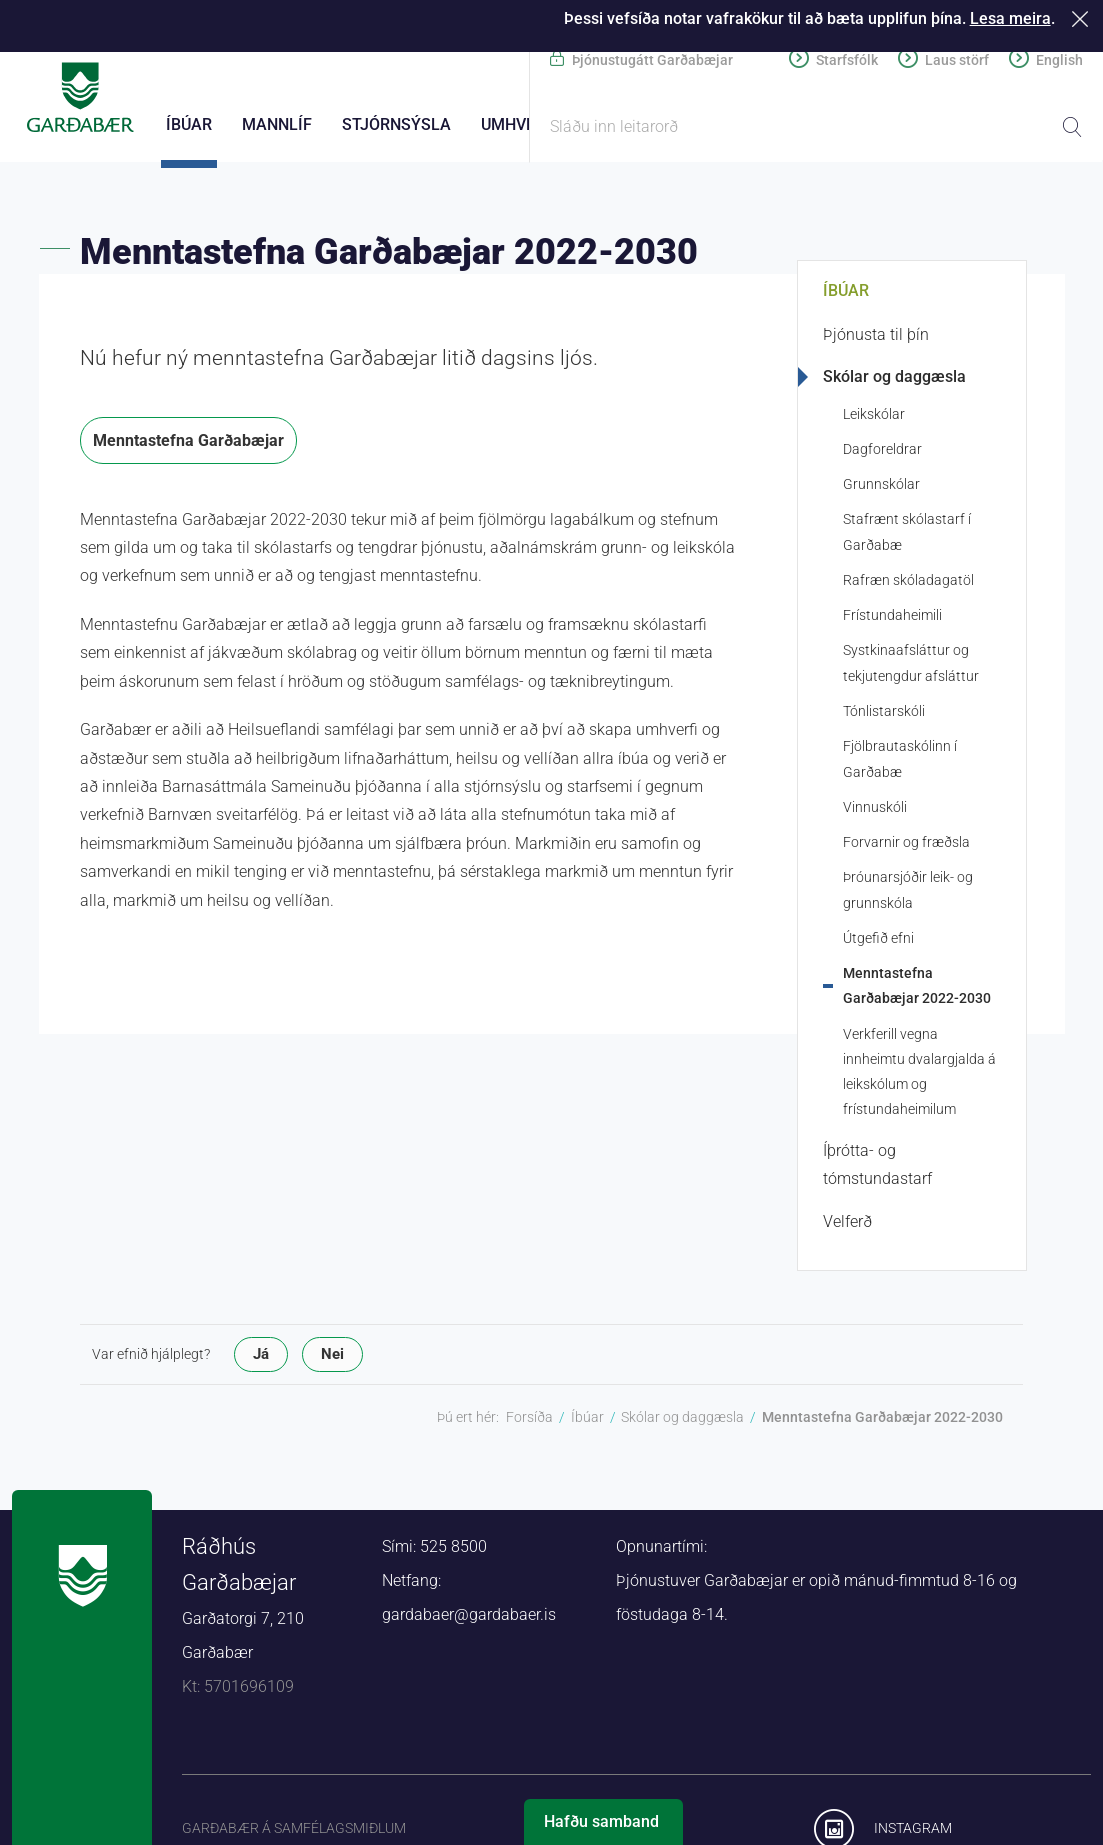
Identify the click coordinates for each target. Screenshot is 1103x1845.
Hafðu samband (601, 1821)
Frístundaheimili (892, 621)
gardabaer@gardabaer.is (469, 1620)
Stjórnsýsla (396, 124)
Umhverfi (520, 124)
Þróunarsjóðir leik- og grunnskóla (908, 896)
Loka (1083, 18)
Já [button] (261, 1360)
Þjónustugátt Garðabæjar (652, 60)
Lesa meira (1010, 18)
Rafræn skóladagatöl (908, 586)
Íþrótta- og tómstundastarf (877, 1170)
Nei (332, 1360)
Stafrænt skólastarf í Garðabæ (907, 538)
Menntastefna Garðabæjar (188, 446)
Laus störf (957, 60)
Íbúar (846, 296)
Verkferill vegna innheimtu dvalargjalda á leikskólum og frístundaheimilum (919, 1078)
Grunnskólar (881, 490)
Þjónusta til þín (876, 340)
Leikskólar (874, 420)
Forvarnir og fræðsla (906, 848)
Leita (1072, 127)
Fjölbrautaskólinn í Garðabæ (900, 765)
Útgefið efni (878, 944)
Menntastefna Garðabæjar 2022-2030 (917, 991)
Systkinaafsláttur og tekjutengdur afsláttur (911, 669)
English (1059, 60)
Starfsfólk (847, 60)
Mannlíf (277, 124)
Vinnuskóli (875, 813)
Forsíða (529, 1423)
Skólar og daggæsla (894, 382)
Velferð (847, 1227)
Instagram (913, 1834)
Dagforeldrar (882, 455)
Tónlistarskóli (884, 717)
